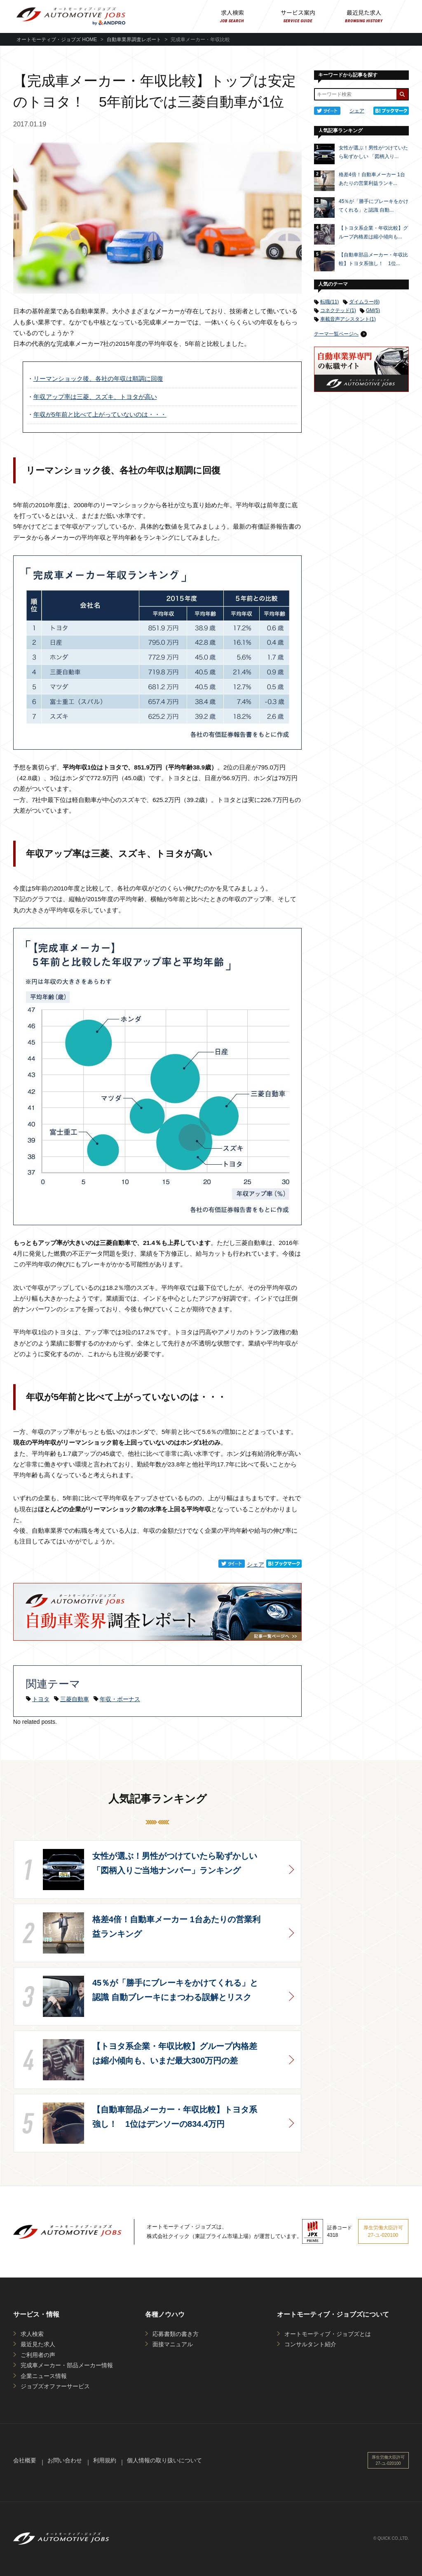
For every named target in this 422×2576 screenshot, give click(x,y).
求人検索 (32, 2334)
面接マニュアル (172, 2344)
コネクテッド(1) (338, 310)
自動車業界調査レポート (134, 39)
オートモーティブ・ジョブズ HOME (56, 39)
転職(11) (329, 302)
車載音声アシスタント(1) (348, 319)
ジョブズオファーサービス (55, 2386)
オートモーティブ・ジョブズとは (327, 2334)
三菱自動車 (74, 1699)
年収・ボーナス (120, 1699)
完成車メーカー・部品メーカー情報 (67, 2365)
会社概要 (24, 2460)
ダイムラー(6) (364, 302)
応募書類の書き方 (175, 2334)
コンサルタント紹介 (310, 2344)
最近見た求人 (38, 2344)
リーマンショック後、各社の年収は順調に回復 (95, 379)
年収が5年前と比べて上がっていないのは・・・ (96, 415)
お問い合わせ (64, 2460)
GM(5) (373, 310)
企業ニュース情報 (44, 2376)
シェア (255, 1564)
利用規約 (104, 2460)
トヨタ (40, 1699)
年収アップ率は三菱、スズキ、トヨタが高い (92, 397)
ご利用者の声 (38, 2355)
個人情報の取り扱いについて (164, 2460)
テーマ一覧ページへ (336, 334)
